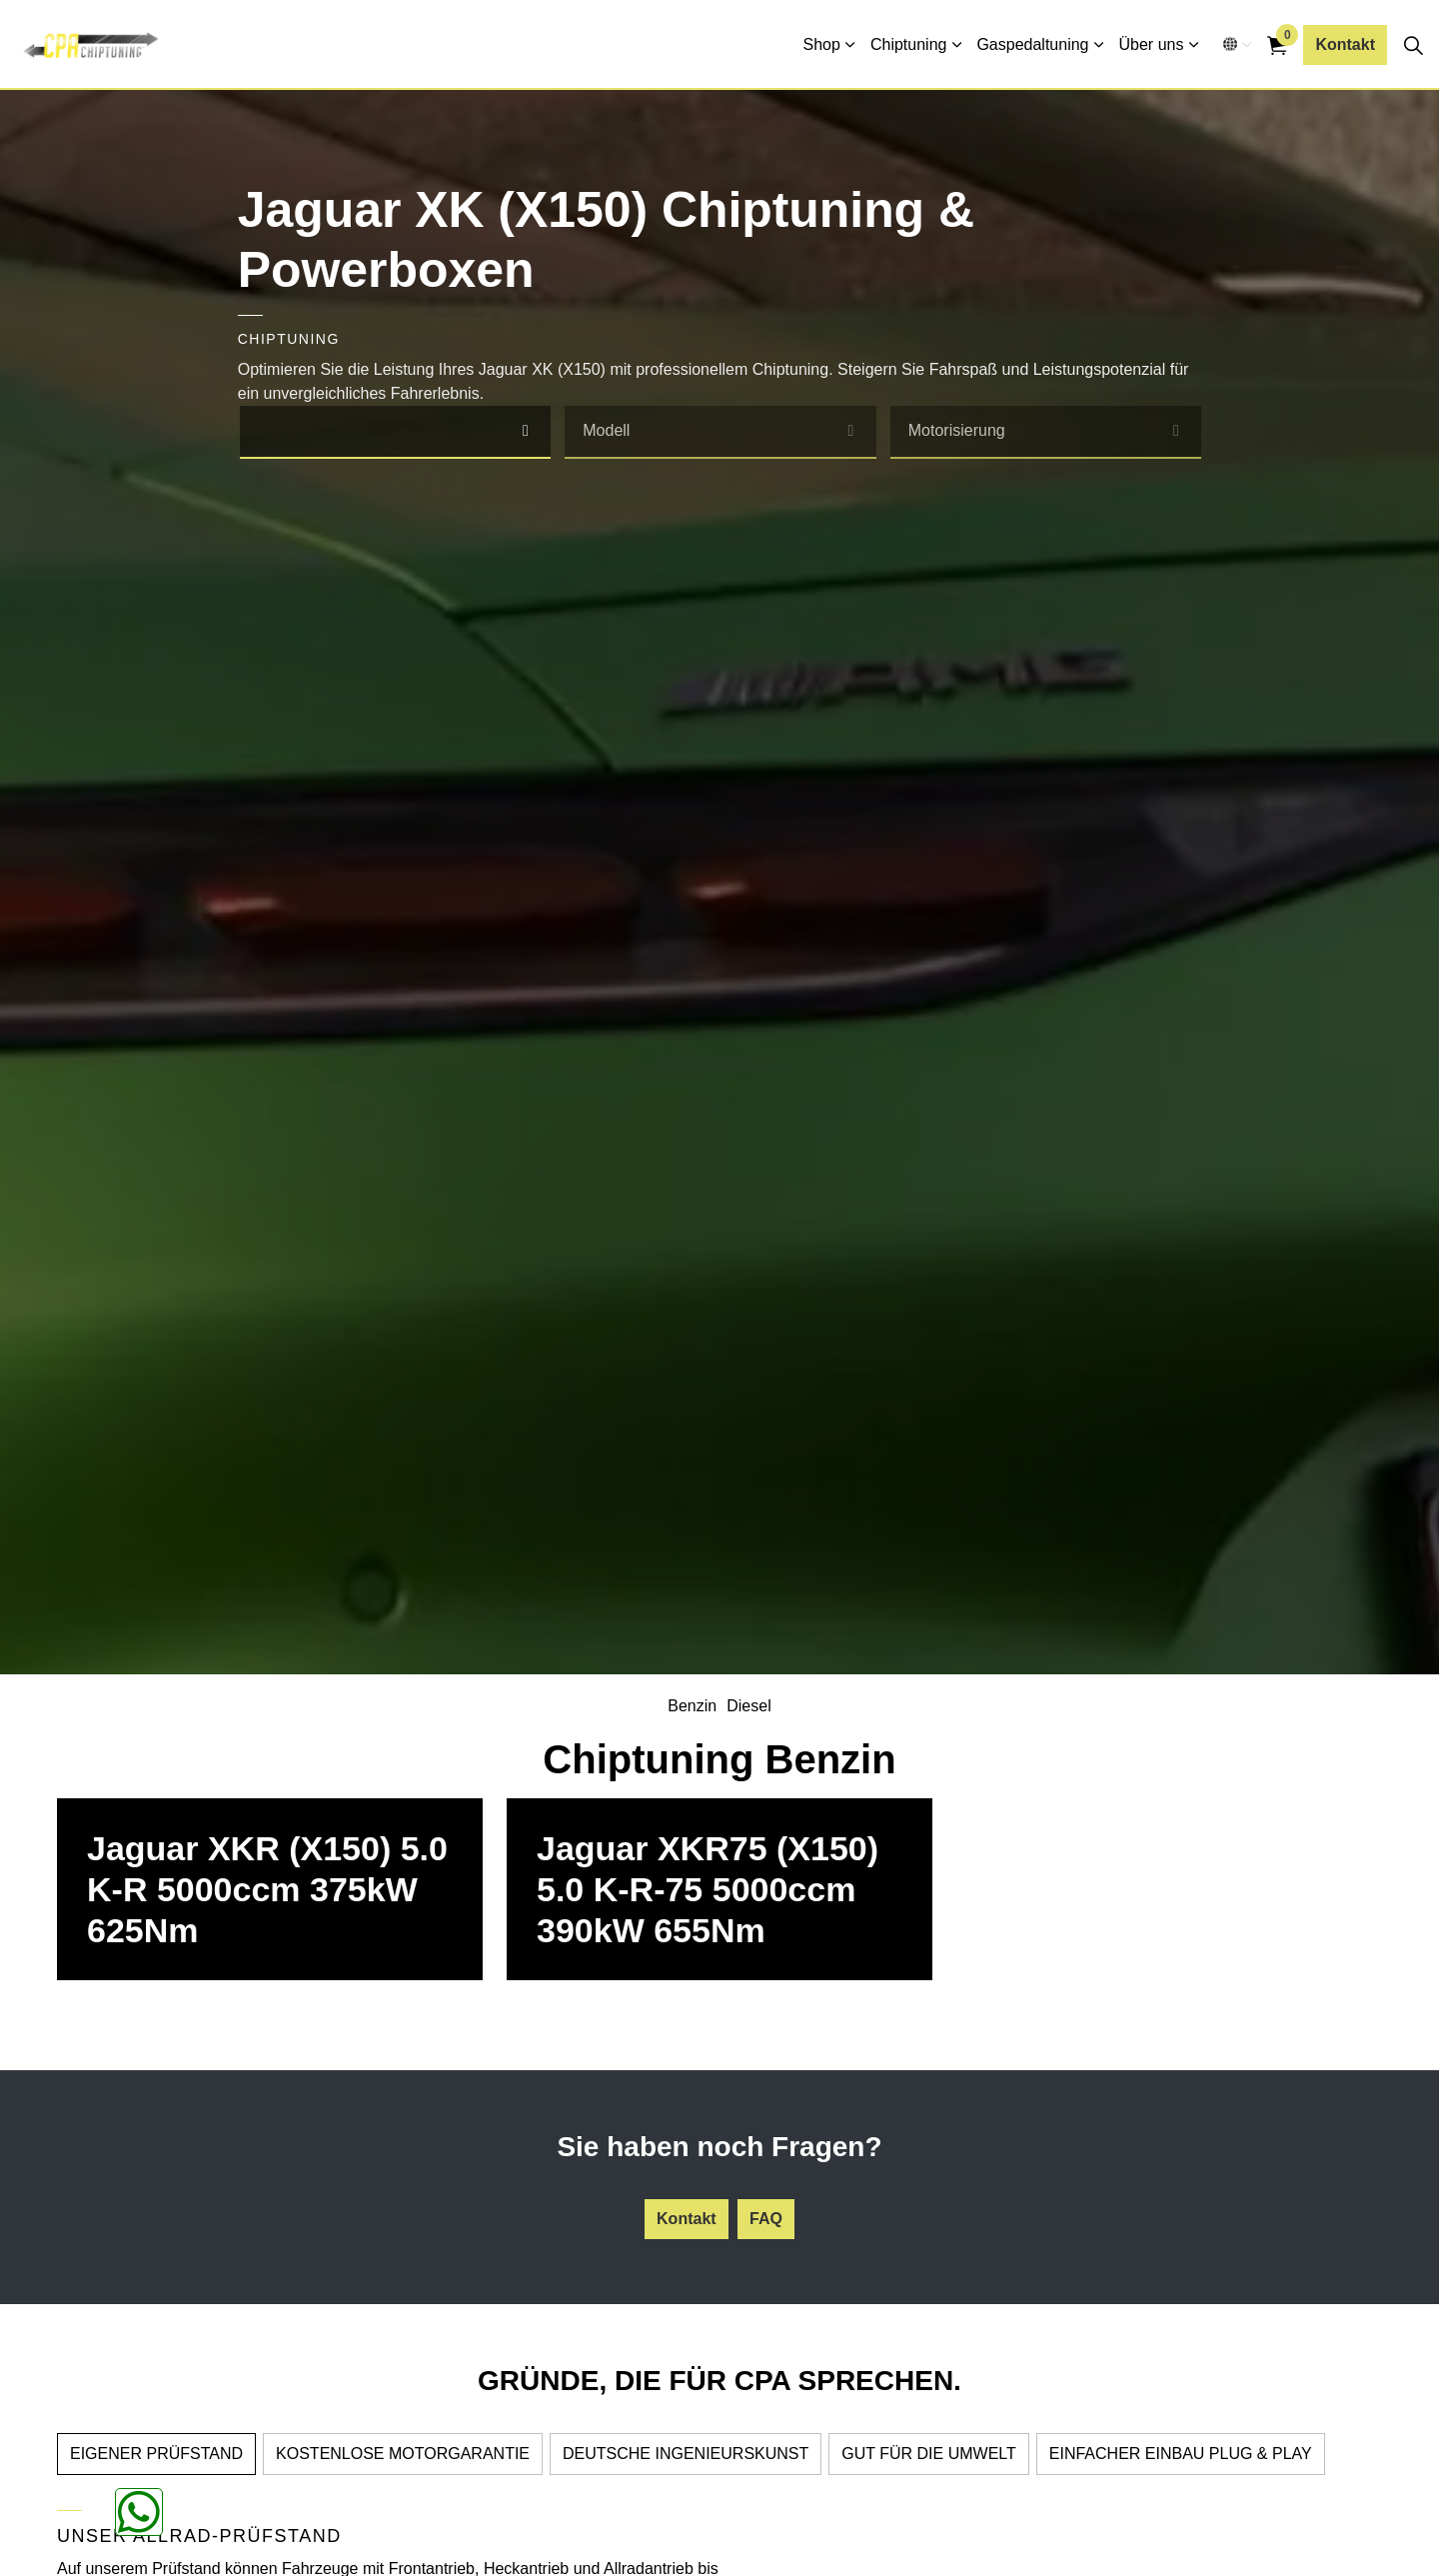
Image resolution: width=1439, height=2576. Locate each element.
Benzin (692, 1705)
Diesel (748, 1705)
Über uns (1151, 44)
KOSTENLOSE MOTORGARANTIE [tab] (403, 2453)
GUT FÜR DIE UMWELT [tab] (928, 2453)
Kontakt (1345, 45)
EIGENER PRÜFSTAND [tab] (156, 2453)
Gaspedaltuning (1032, 44)
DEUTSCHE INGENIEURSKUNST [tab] (685, 2453)
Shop (821, 44)
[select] (525, 431)
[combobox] (396, 432)
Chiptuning (908, 44)
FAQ (765, 2219)
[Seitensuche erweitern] (1413, 45)
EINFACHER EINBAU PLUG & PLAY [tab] (1180, 2453)
